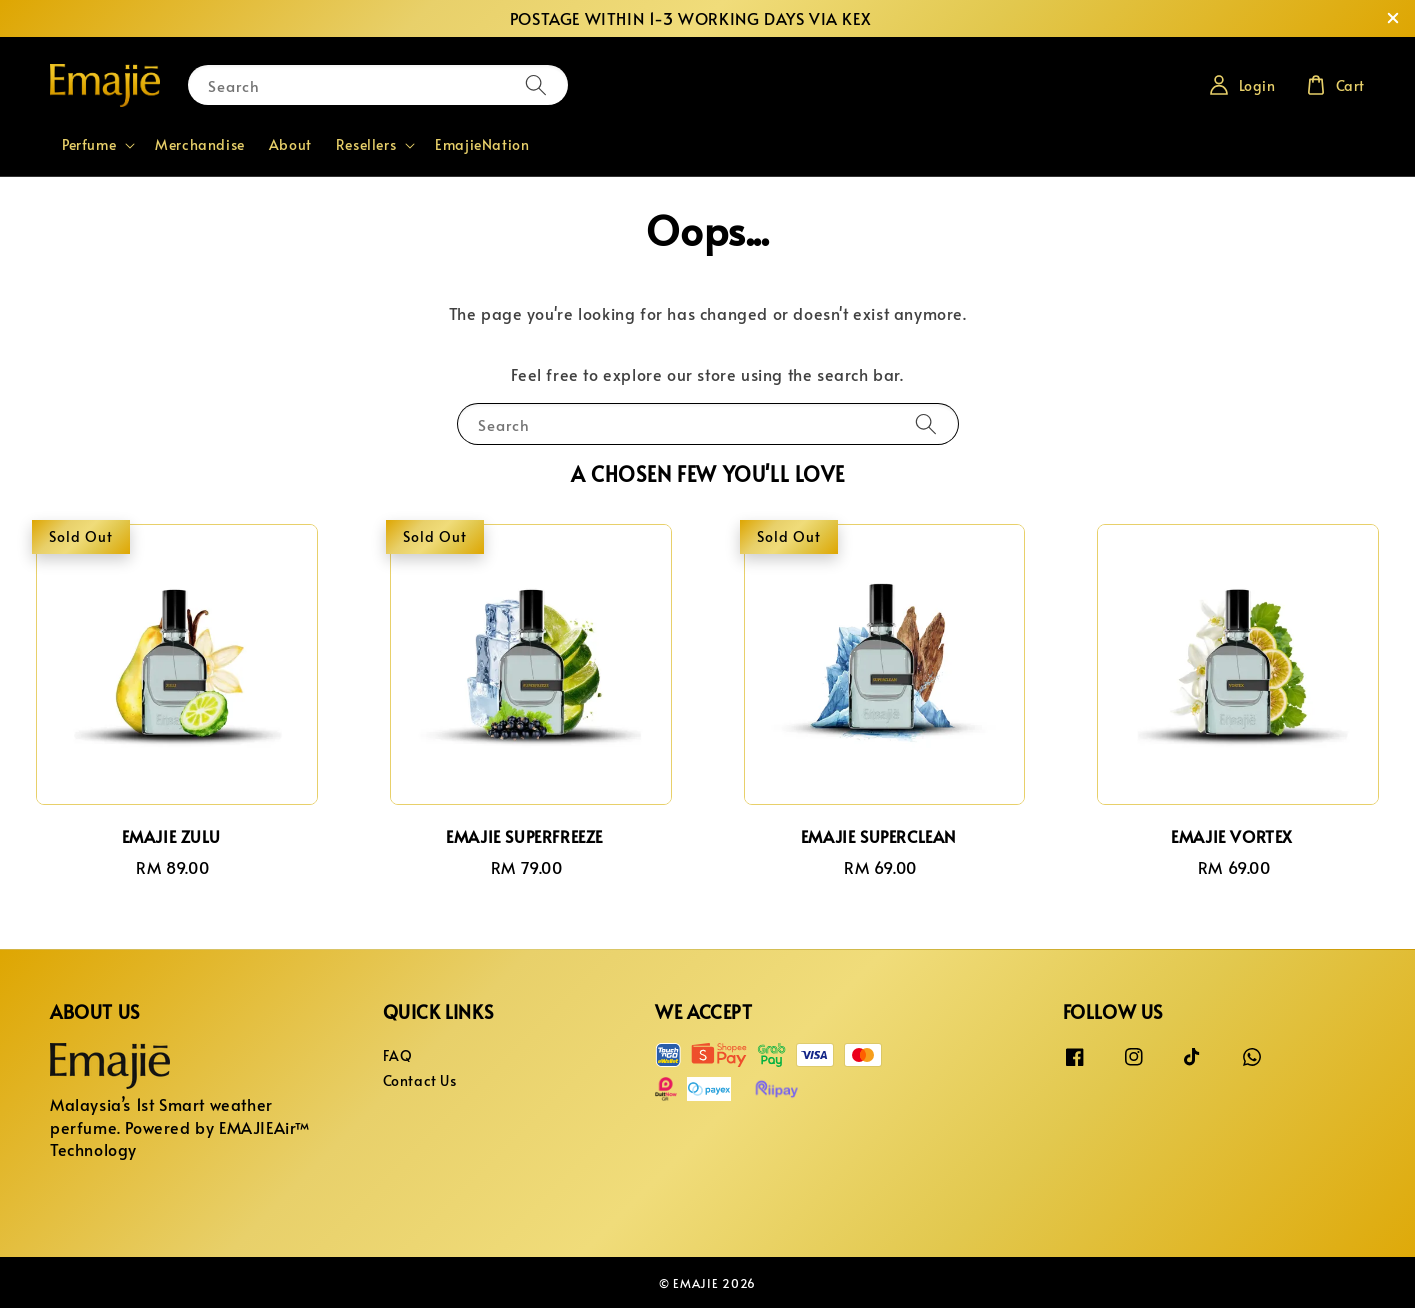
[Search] (536, 84)
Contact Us (420, 1080)
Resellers (366, 145)
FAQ (398, 1056)
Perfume (89, 145)
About (290, 144)
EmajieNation (482, 144)
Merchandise (200, 144)
